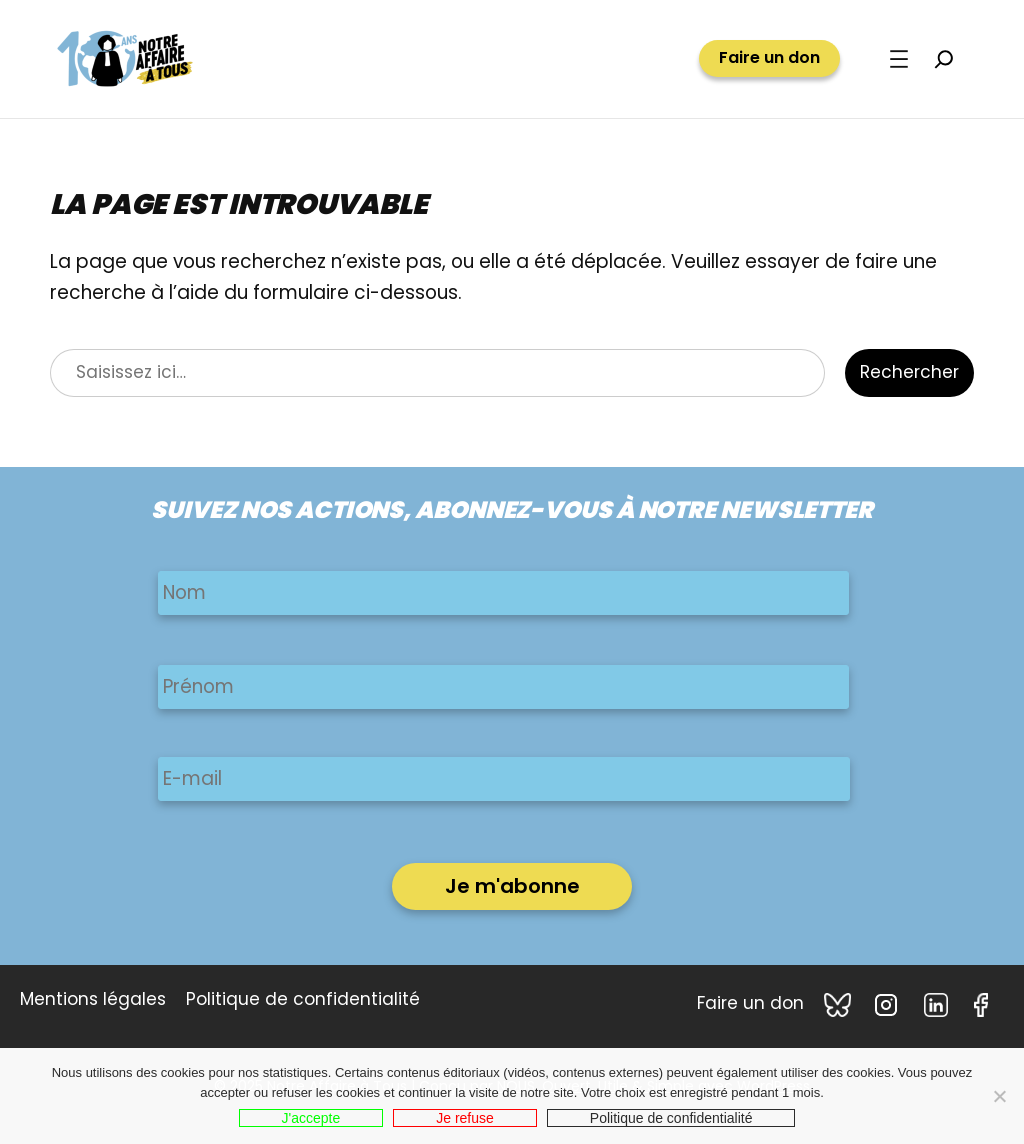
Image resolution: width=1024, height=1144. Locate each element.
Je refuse (465, 1118)
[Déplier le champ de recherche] (944, 59)
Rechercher (909, 372)
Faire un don (769, 58)
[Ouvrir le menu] (899, 59)
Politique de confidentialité (671, 1118)
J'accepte (311, 1118)
